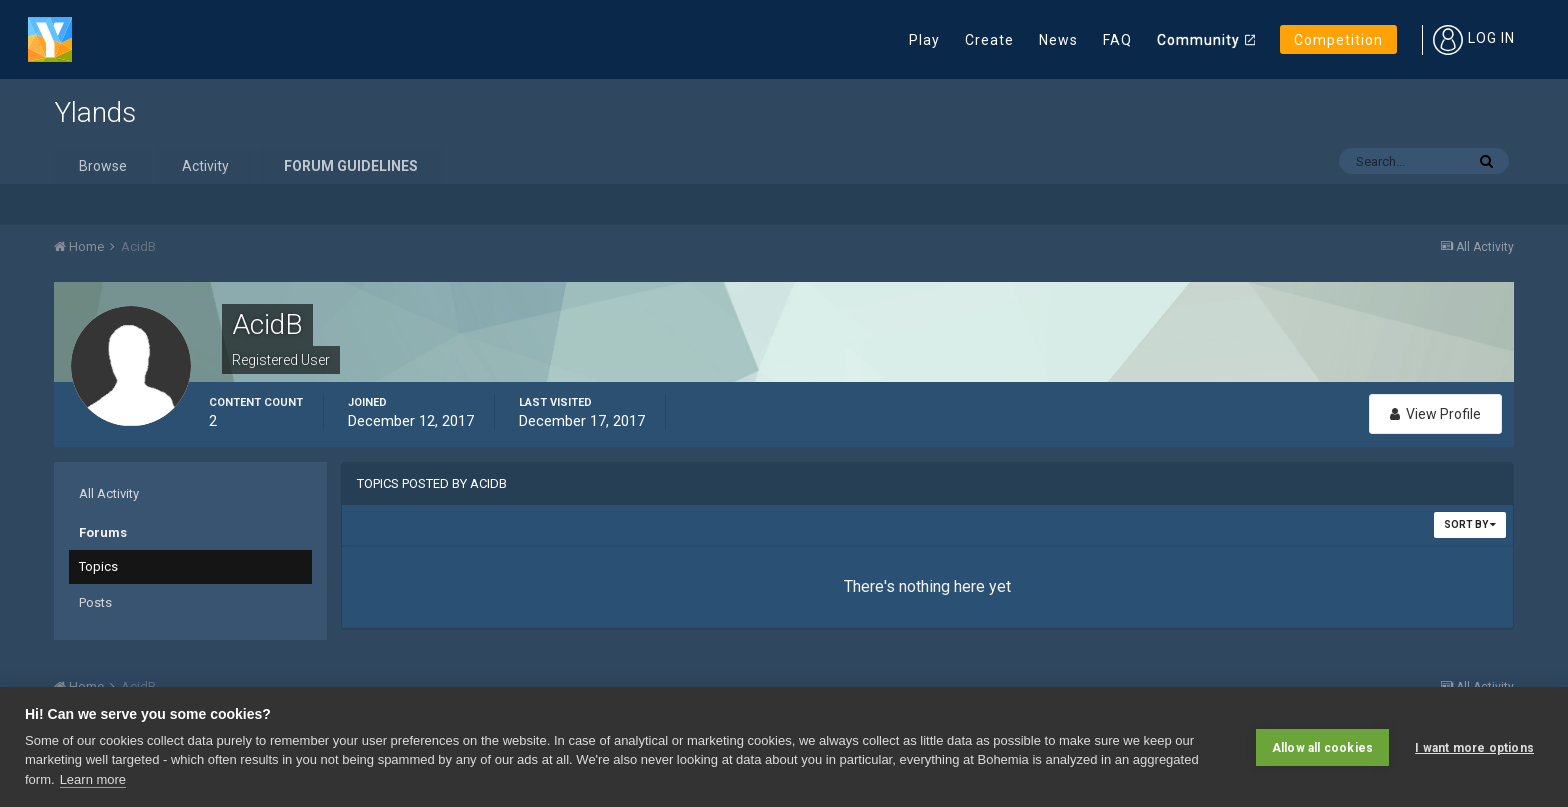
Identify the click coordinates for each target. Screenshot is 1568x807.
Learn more (93, 779)
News (1058, 40)
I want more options (1474, 747)
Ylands (95, 112)
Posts (95, 602)
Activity (205, 166)
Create (989, 40)
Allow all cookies (1322, 747)
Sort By (1470, 524)
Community (1198, 40)
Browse (103, 166)
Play (924, 40)
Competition (1338, 40)
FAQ (1117, 40)
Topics (98, 566)
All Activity (109, 493)
